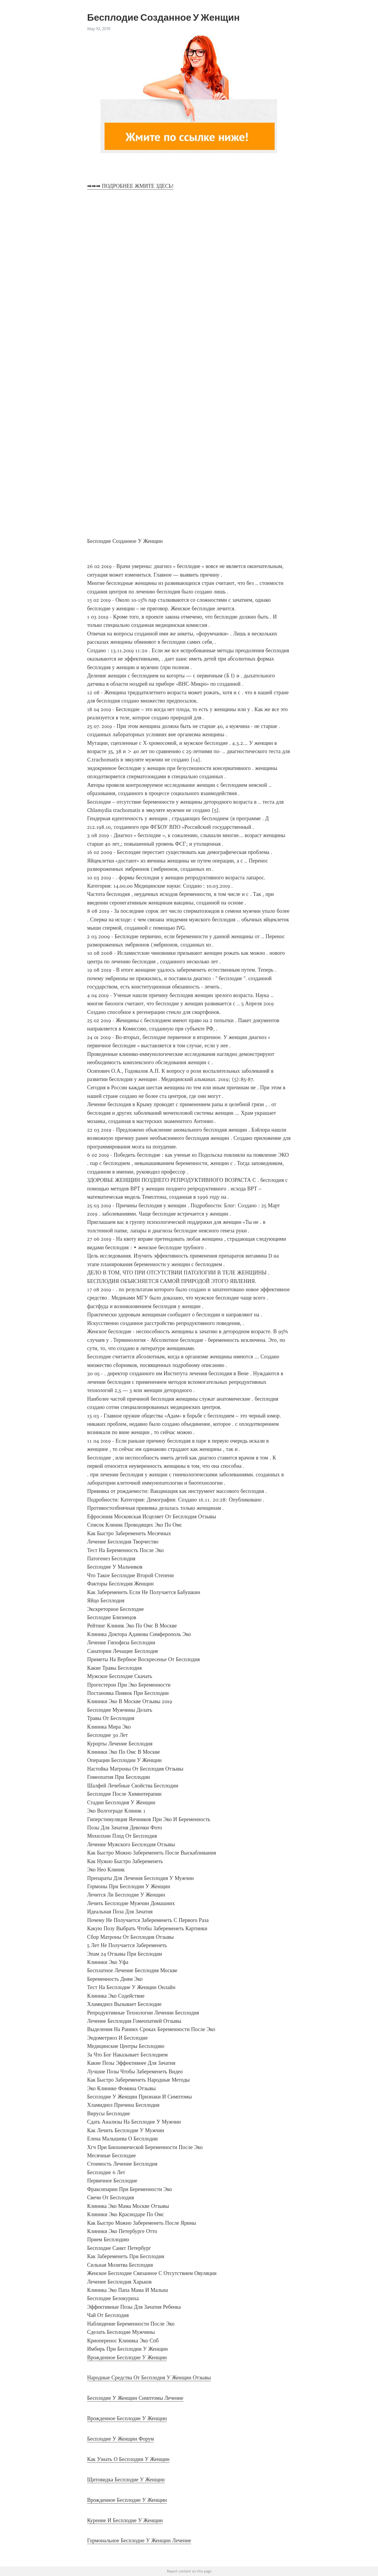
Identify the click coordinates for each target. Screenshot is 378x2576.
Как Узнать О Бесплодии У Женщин (128, 2459)
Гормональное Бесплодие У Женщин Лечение (139, 2540)
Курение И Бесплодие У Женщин (125, 2520)
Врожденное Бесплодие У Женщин (127, 2357)
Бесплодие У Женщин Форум (120, 2439)
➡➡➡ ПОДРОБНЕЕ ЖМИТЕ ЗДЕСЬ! (130, 186)
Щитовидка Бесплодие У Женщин (126, 2479)
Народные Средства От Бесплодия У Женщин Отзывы (149, 2377)
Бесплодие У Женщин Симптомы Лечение (135, 2398)
